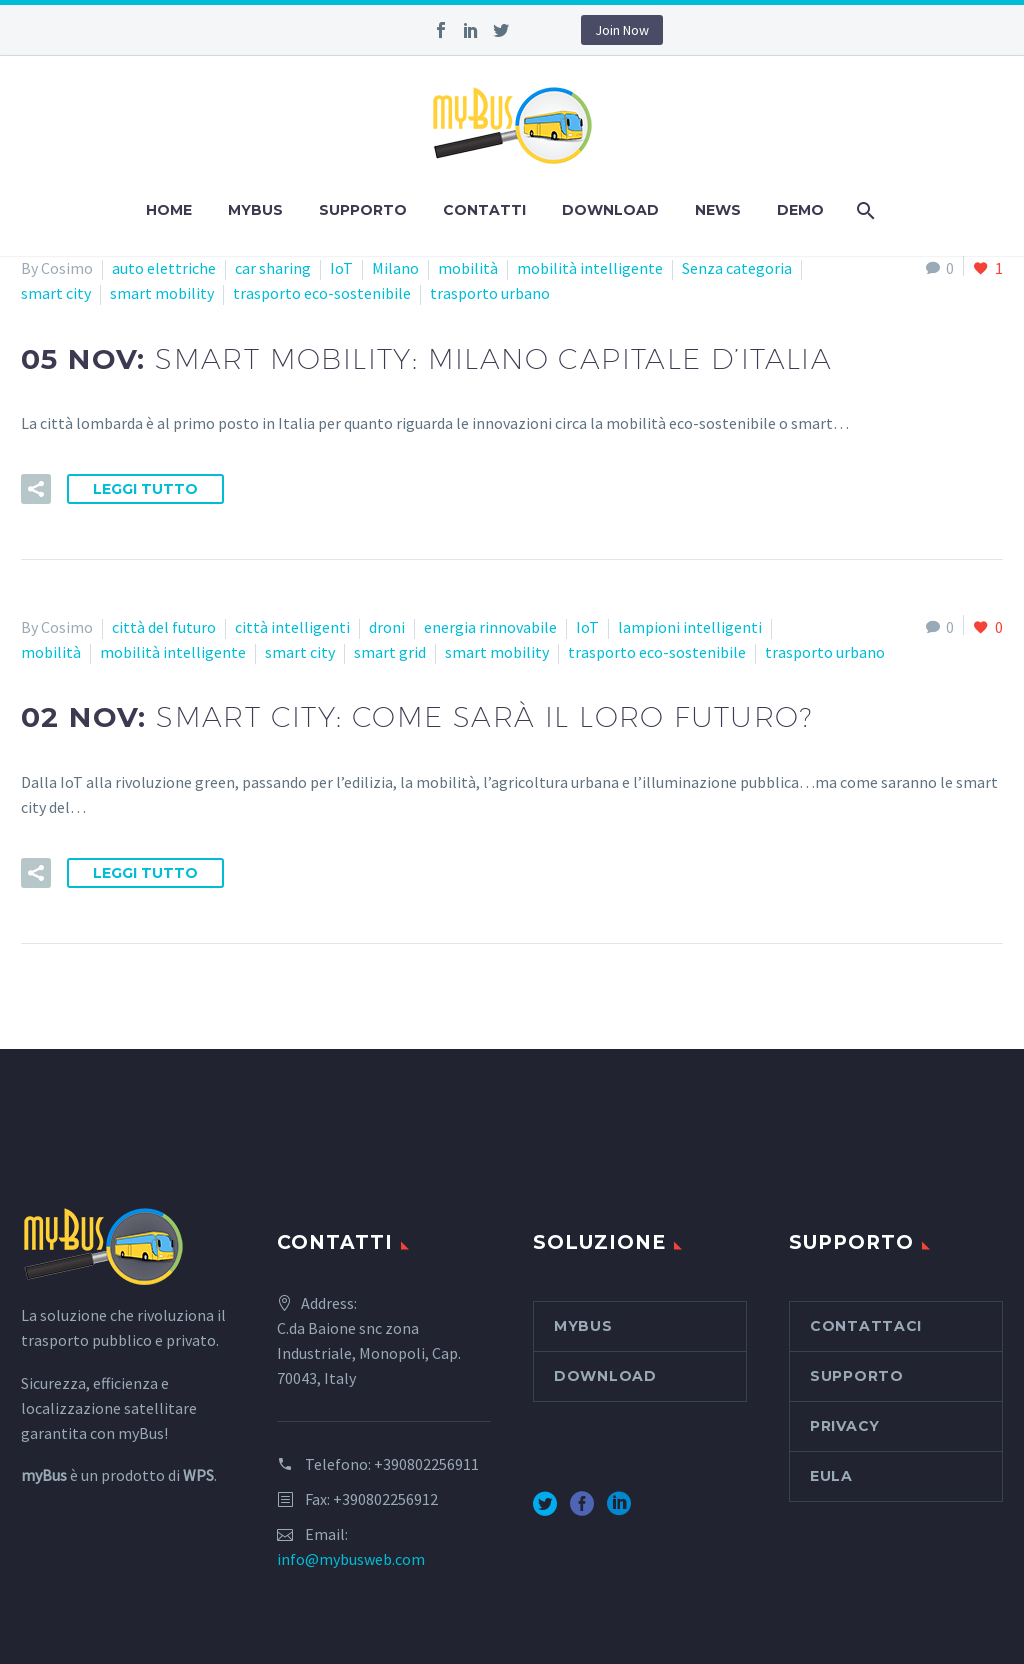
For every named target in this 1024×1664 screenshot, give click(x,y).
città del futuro (164, 627)
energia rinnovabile (490, 627)
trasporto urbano (490, 293)
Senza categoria (737, 268)
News (718, 210)
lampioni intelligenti (690, 627)
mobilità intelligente (590, 268)
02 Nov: (416, 717)
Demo (800, 210)
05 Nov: (426, 359)
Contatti (484, 210)
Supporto (363, 210)
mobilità (468, 268)
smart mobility (162, 293)
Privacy (845, 1426)
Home (169, 210)
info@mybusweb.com (351, 1559)
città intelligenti (292, 627)
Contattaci (866, 1326)
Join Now (622, 30)
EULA (831, 1476)
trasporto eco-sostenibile (322, 293)
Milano (395, 268)
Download (610, 210)
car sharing (273, 268)
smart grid (390, 652)
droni (387, 627)
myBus (255, 210)
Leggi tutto (145, 489)
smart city (56, 293)
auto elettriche (164, 268)
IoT (341, 268)
